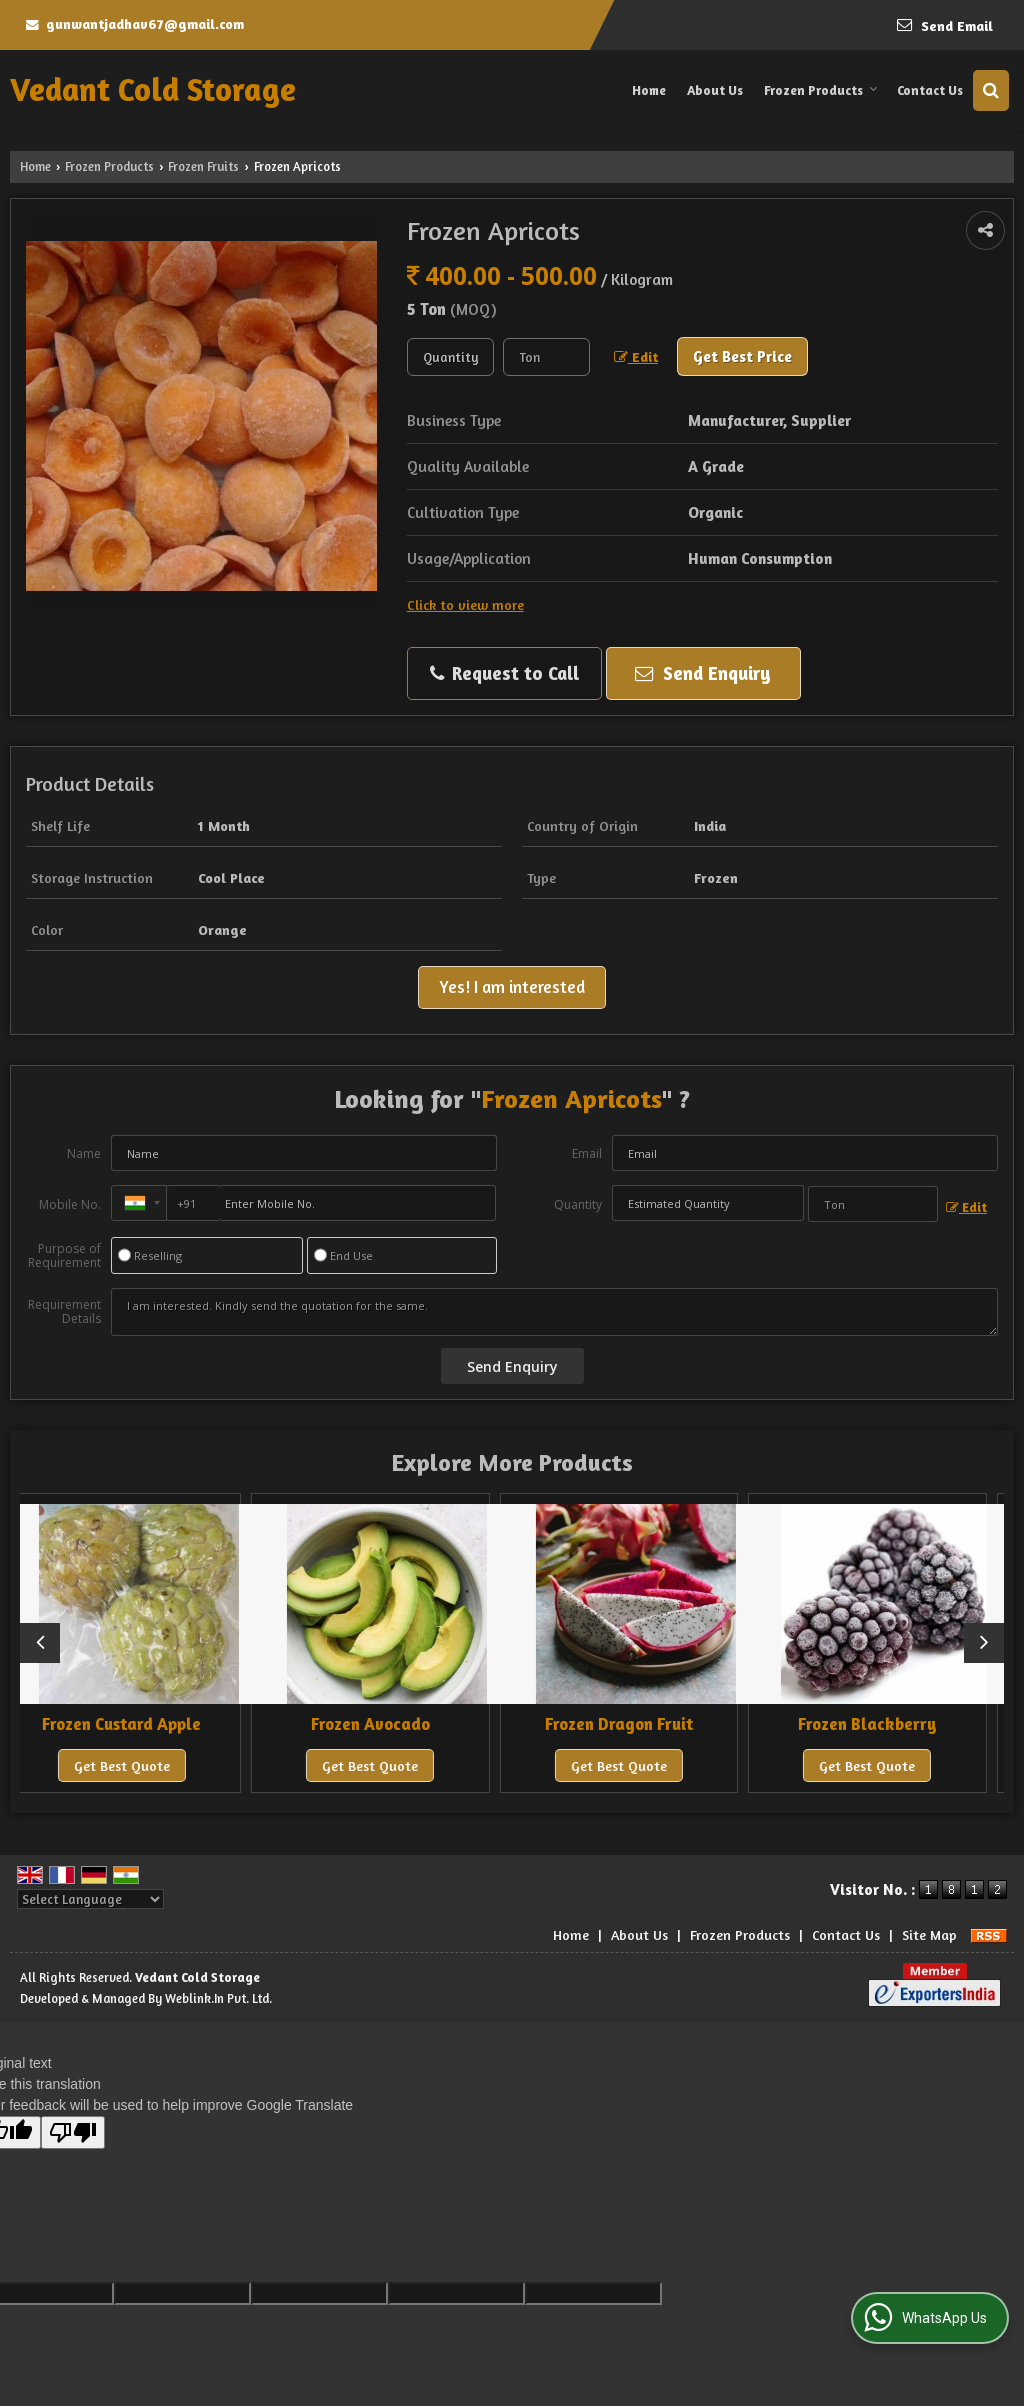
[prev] (40, 1643)
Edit (636, 357)
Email (587, 1153)
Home (649, 90)
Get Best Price (742, 356)
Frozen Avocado (387, 1724)
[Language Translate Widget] (90, 1899)
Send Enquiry (703, 673)
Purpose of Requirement (64, 1256)
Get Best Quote (139, 1765)
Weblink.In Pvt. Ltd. (218, 1998)
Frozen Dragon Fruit (636, 1724)
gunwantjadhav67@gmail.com (145, 23)
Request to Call (504, 673)
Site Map (929, 1934)
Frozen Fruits (203, 166)
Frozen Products (821, 90)
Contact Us (930, 90)
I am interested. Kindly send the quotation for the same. (554, 1312)
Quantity (578, 1204)
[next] (984, 1643)
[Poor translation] (73, 2132)
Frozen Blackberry (884, 1724)
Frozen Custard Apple (139, 1724)
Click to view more (465, 604)
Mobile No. (70, 1204)
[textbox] (546, 357)
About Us (715, 90)
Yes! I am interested (512, 987)
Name (84, 1153)
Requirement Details (64, 1312)
